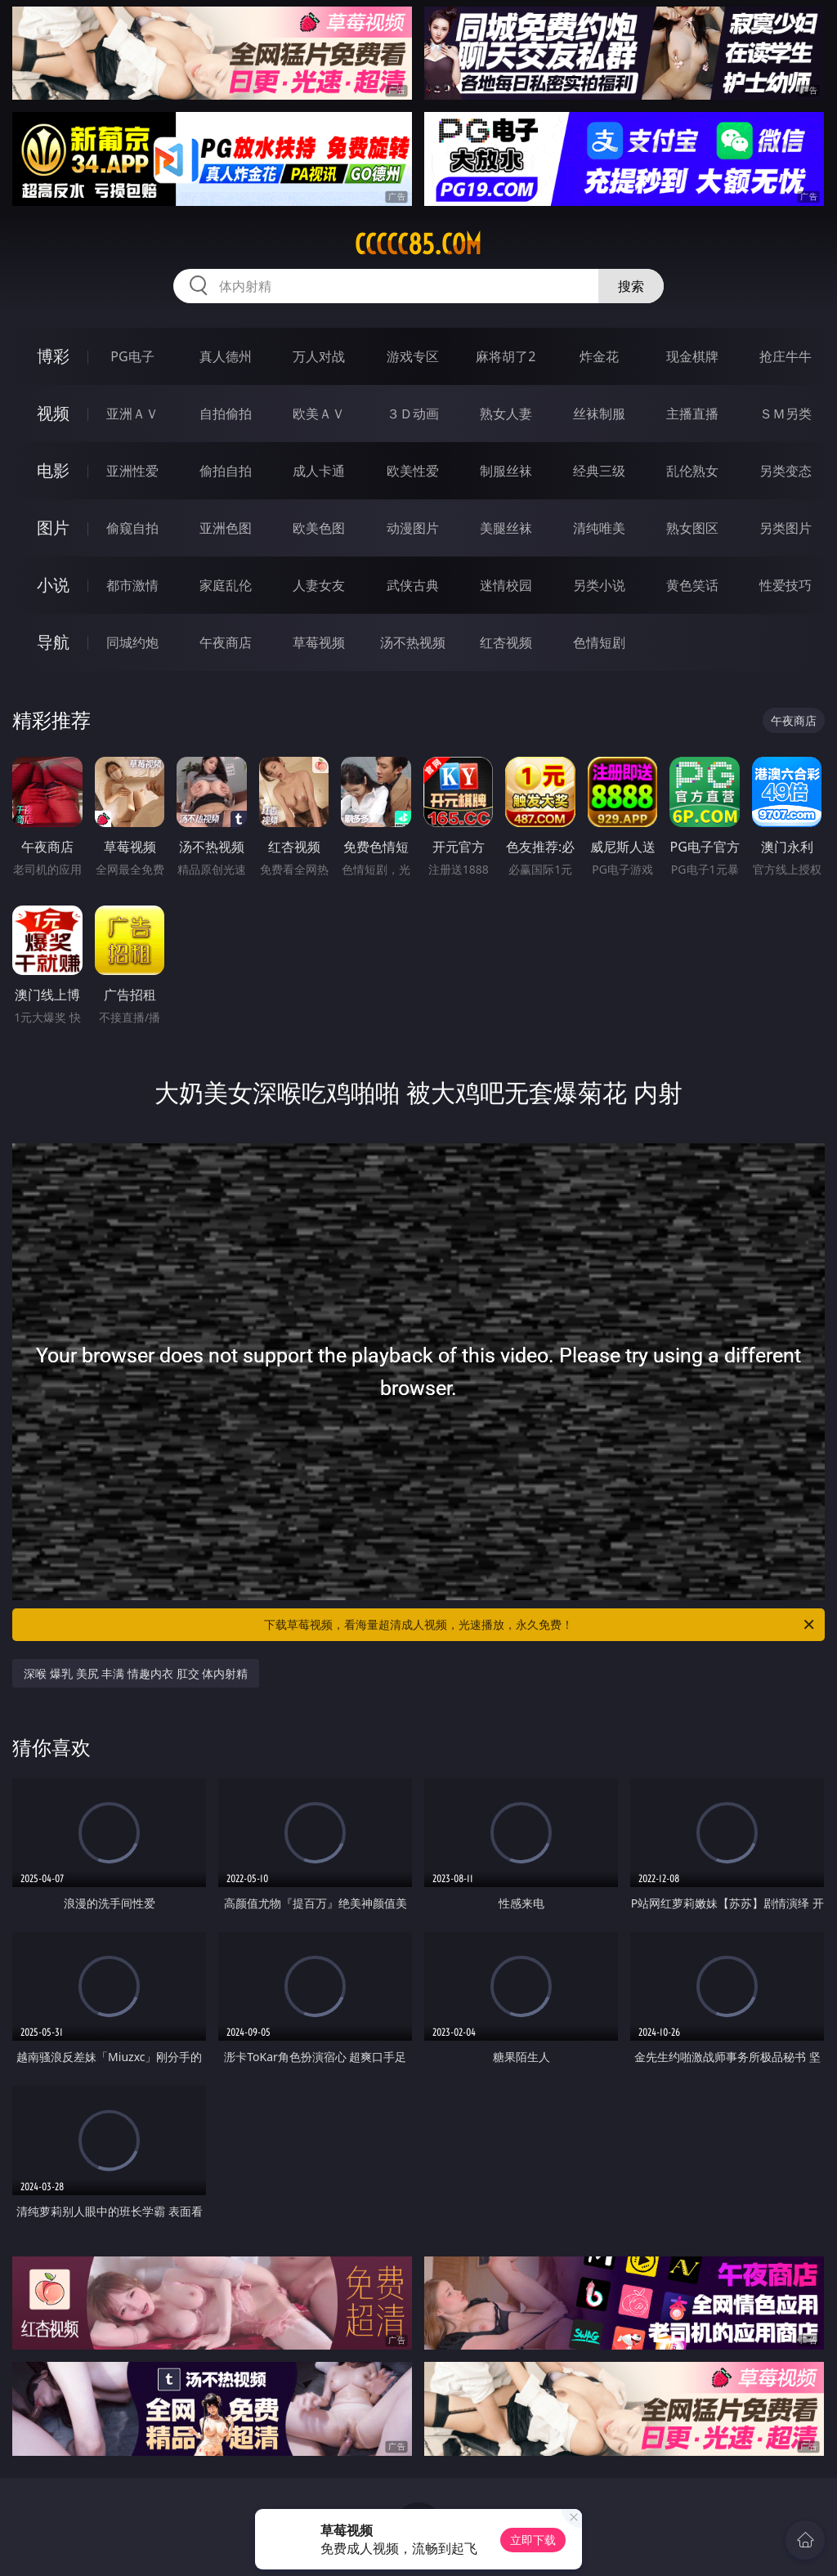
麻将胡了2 (505, 356)
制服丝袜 (506, 471)
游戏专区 (413, 356)
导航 (53, 642)
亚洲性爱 (132, 471)
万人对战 (319, 356)
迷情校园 (506, 585)
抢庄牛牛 (785, 356)
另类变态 (785, 471)
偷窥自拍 (132, 528)
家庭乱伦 (225, 585)
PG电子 (132, 356)
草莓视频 (319, 642)
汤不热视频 (412, 642)
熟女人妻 (506, 414)
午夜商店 (225, 642)
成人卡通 (319, 471)
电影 (53, 470)
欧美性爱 (413, 471)
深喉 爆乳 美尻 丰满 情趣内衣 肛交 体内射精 (136, 1673)
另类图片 (785, 528)
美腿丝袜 (506, 528)
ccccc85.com (418, 244)
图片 (53, 528)
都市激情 (132, 585)
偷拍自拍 (225, 471)
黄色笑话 (692, 585)
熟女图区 (692, 528)
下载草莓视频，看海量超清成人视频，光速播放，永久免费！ (540, 1625)
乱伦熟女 (692, 471)
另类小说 (599, 585)
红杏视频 (506, 642)
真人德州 (225, 356)
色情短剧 (599, 642)
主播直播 (692, 414)
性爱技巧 (785, 585)
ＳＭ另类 (785, 414)
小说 (53, 585)
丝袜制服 (599, 414)
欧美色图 (319, 528)
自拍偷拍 (225, 414)
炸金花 (599, 356)
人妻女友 (319, 585)
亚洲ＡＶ (132, 414)
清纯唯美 (599, 528)
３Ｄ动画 (413, 414)
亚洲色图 (225, 528)
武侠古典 (413, 585)
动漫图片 (413, 528)
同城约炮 (132, 642)
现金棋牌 (692, 356)
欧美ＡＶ (319, 414)
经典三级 (599, 471)
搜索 (631, 286)
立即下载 (533, 2539)
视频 (53, 413)
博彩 (53, 356)
